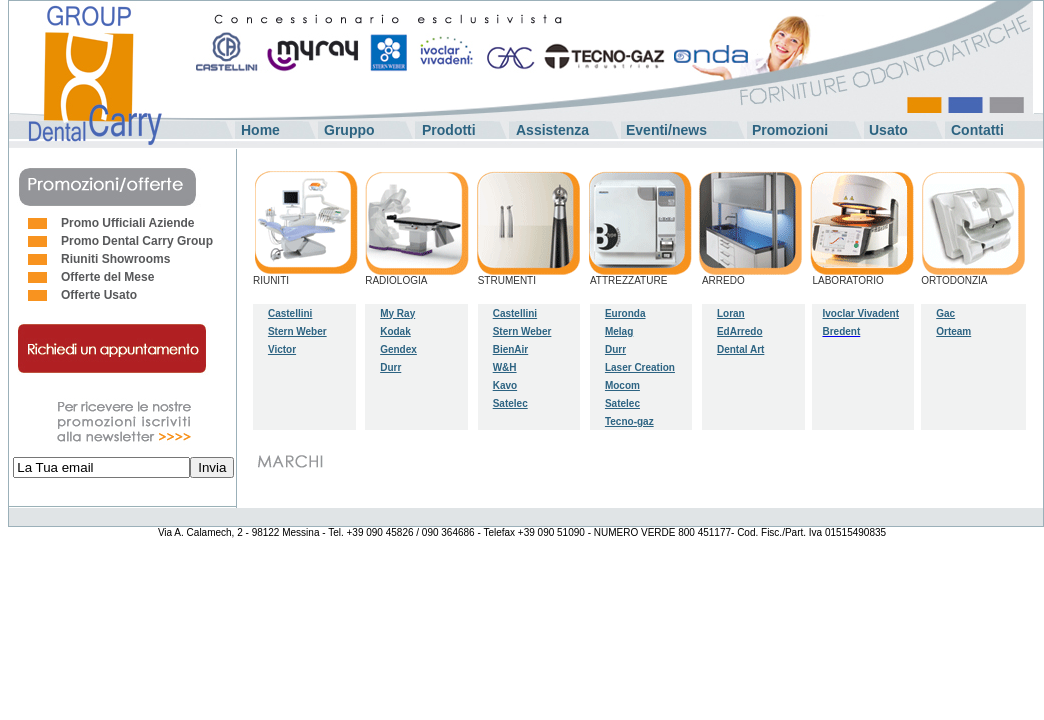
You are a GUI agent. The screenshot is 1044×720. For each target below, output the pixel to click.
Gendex (398, 349)
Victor (282, 349)
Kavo (505, 385)
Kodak (395, 331)
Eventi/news (666, 130)
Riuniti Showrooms (115, 259)
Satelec (510, 403)
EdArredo (740, 331)
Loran (731, 313)
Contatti (977, 130)
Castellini (290, 313)
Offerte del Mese (107, 277)
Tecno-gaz (629, 421)
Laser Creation (640, 367)
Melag (619, 331)
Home (260, 130)
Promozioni (790, 130)
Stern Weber (297, 331)
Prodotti (449, 130)
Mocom (622, 385)
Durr (615, 349)
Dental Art (740, 349)
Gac (945, 313)
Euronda (625, 313)
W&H (505, 367)
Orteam (953, 331)
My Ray (397, 313)
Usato (888, 130)
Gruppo (349, 130)
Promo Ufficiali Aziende (128, 223)
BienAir (511, 349)
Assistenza (552, 130)
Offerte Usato (99, 295)
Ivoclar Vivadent (860, 313)
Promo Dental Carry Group (137, 241)
